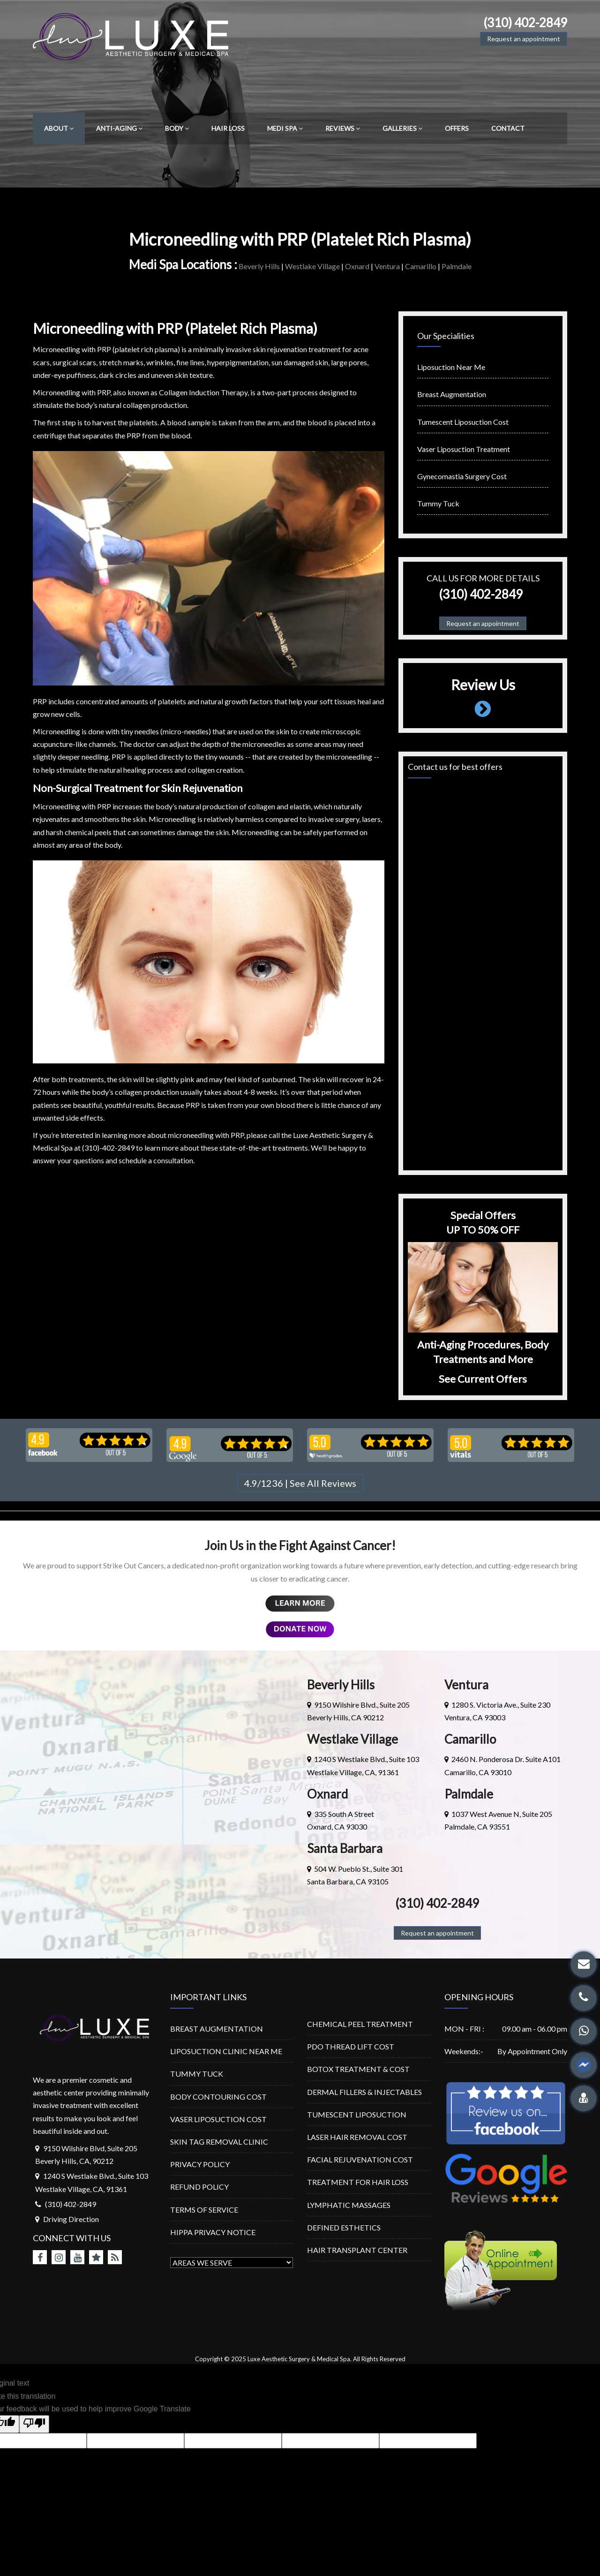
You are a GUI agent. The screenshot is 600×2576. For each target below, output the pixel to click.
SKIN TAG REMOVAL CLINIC (219, 2141)
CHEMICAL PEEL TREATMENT (360, 2023)
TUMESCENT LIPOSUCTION (356, 2114)
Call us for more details (483, 578)
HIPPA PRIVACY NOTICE (212, 2232)
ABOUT (59, 128)
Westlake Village (312, 266)
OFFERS (457, 128)
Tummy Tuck (438, 503)
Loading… (483, 974)
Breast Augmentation (451, 394)
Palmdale (457, 266)
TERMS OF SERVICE (204, 2209)
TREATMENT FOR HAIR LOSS (357, 2181)
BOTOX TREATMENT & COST (358, 2068)
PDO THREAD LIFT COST (350, 2046)
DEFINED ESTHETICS (344, 2227)
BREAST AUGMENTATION (216, 2028)
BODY (177, 128)
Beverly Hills (259, 266)
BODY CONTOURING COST (218, 2096)
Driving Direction (71, 2218)
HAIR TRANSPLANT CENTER (357, 2249)
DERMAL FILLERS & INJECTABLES (364, 2091)
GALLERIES (402, 128)
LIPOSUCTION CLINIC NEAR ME (226, 2051)
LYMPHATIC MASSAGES (348, 2204)
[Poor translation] (34, 2424)
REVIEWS (342, 128)
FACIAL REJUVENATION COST (360, 2159)
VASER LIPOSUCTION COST (218, 2119)
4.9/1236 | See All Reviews (300, 1483)
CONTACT (508, 128)
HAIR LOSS (228, 128)
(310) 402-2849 (525, 22)
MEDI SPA (285, 128)
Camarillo (420, 266)
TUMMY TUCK (196, 2073)
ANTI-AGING (119, 128)
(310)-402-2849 (108, 1147)
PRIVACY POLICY (200, 2164)
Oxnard (357, 266)
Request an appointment (523, 39)
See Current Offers (483, 1378)
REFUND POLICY (199, 2186)
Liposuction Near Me (451, 366)
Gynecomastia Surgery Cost (462, 476)
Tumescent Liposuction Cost (463, 421)
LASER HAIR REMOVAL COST (357, 2136)
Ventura (387, 266)
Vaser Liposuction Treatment (463, 448)
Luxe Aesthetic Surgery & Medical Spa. (300, 2359)
